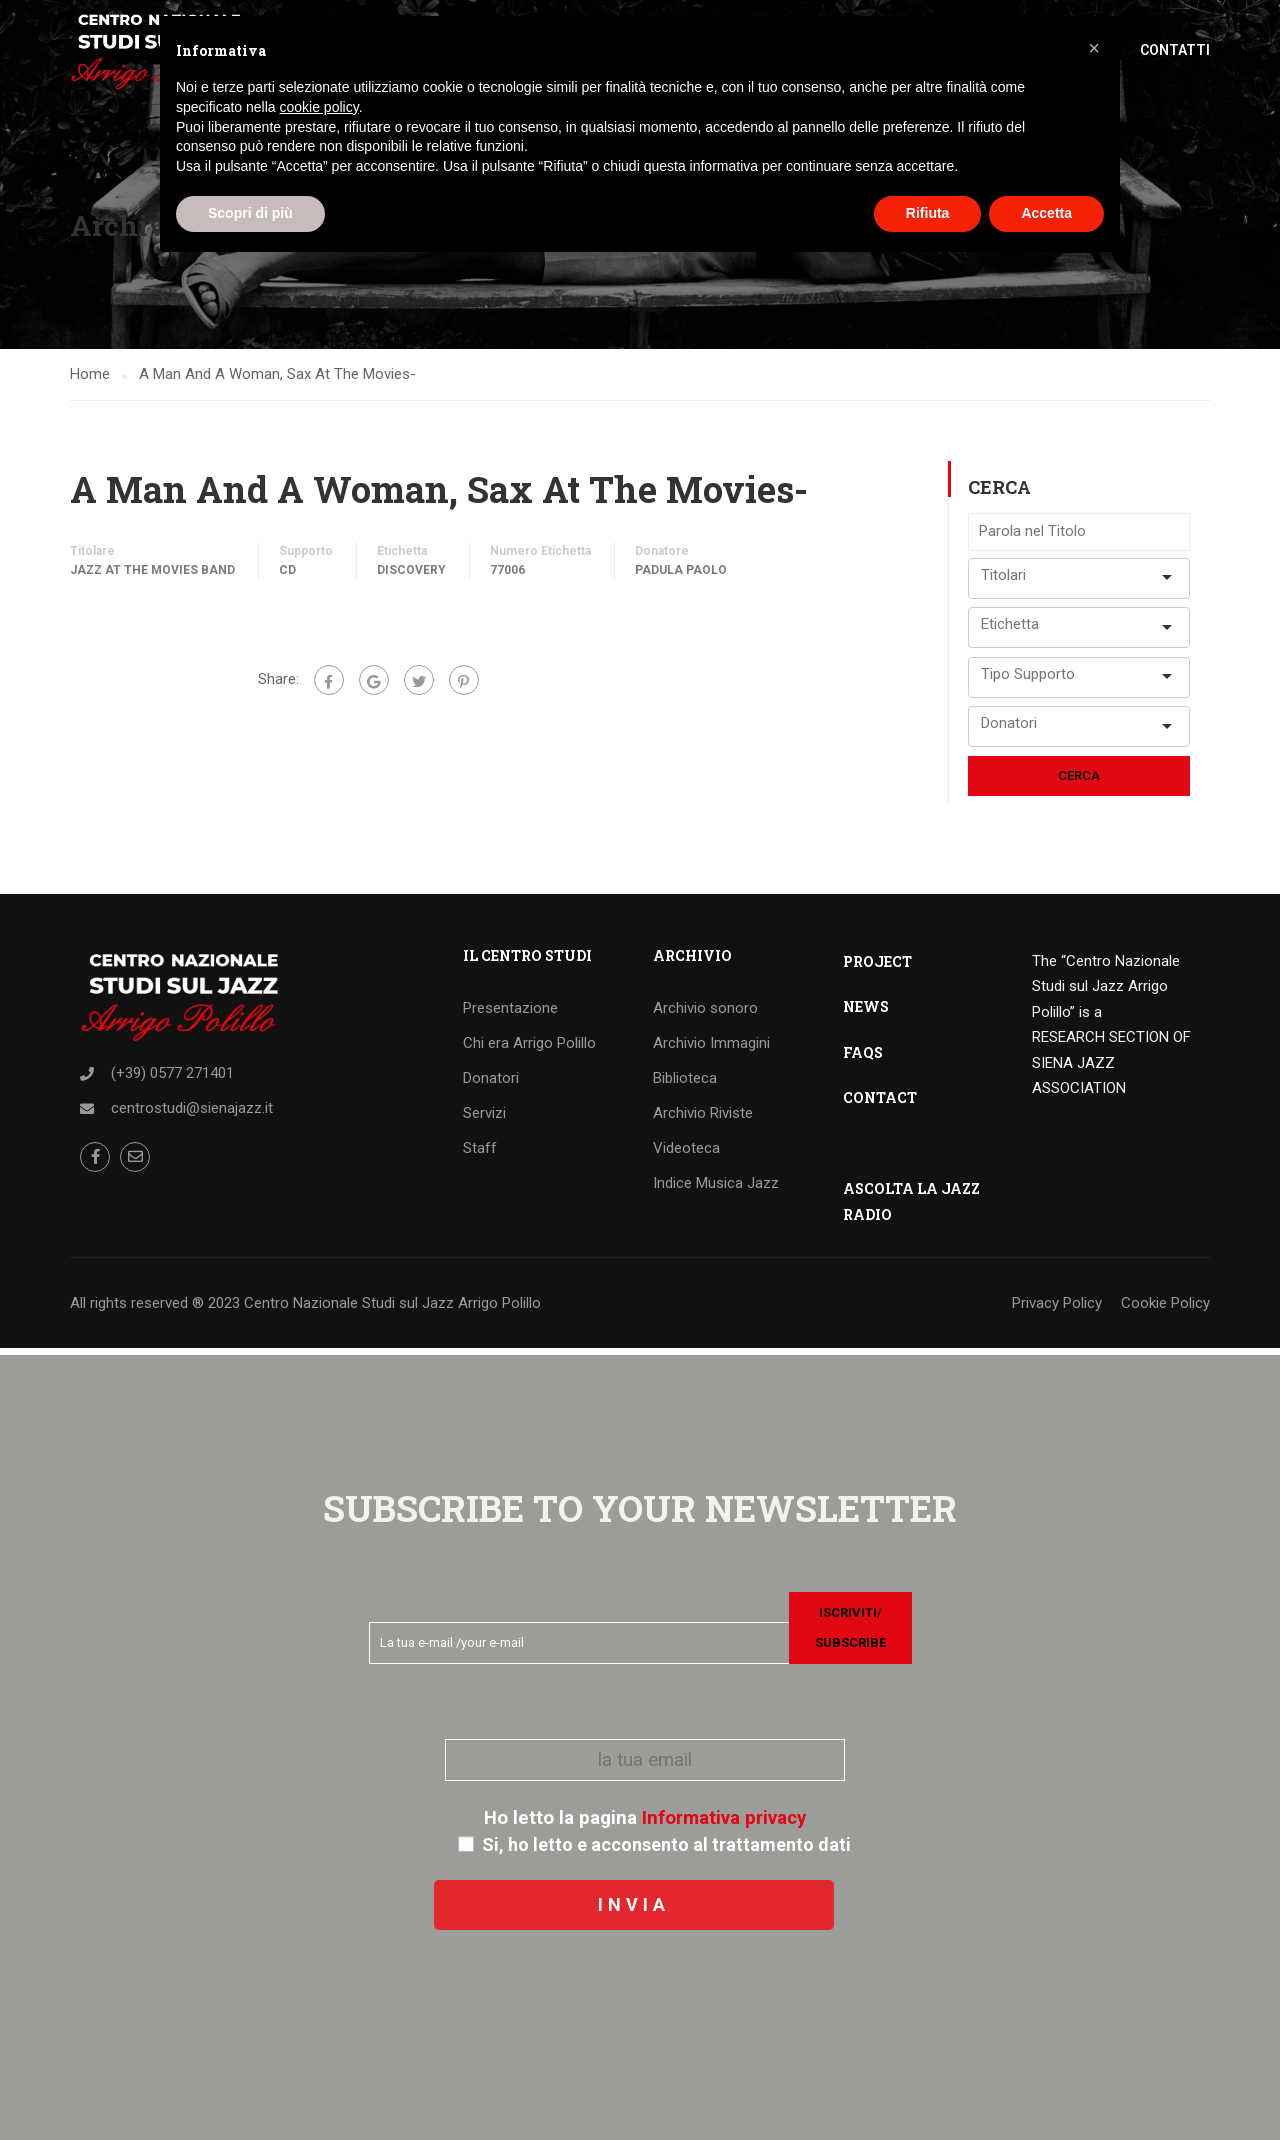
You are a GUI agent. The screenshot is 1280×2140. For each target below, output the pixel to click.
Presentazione (510, 1014)
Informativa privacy (724, 1818)
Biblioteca (685, 1084)
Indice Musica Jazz (716, 1189)
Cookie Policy (1165, 1309)
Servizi (484, 1119)
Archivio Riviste (703, 1119)
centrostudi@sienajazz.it (192, 1114)
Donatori (491, 1084)
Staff (480, 1154)
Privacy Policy (1057, 1309)
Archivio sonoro (705, 1014)
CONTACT (880, 1103)
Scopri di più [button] (250, 213)
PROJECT (877, 967)
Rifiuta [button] (928, 213)
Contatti (1175, 50)
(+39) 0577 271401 (172, 1079)
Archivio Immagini (711, 1049)
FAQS (863, 1058)
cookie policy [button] (319, 107)
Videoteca (686, 1154)
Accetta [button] (1046, 213)
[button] (1094, 48)
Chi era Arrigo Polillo (529, 1049)
